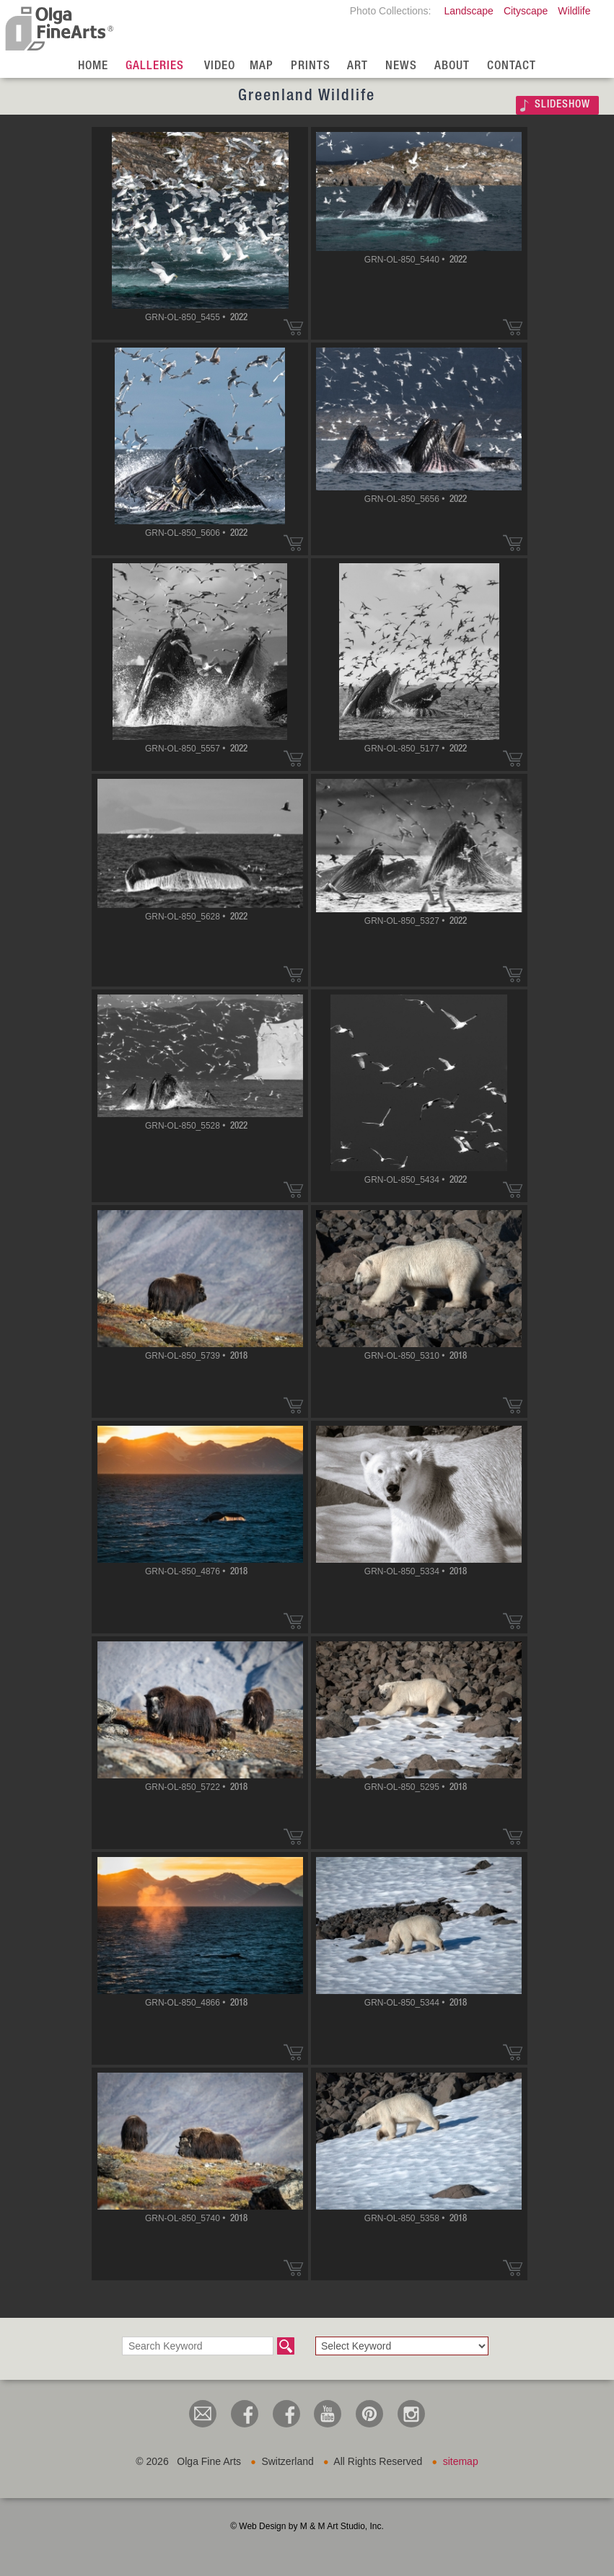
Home (93, 67)
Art (357, 67)
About (452, 67)
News (401, 67)
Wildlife (574, 11)
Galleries (155, 67)
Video (219, 67)
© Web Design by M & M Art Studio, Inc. (307, 2526)
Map (261, 67)
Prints (310, 67)
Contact (511, 67)
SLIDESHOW (562, 105)
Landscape (469, 11)
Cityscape (526, 11)
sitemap (460, 2461)
